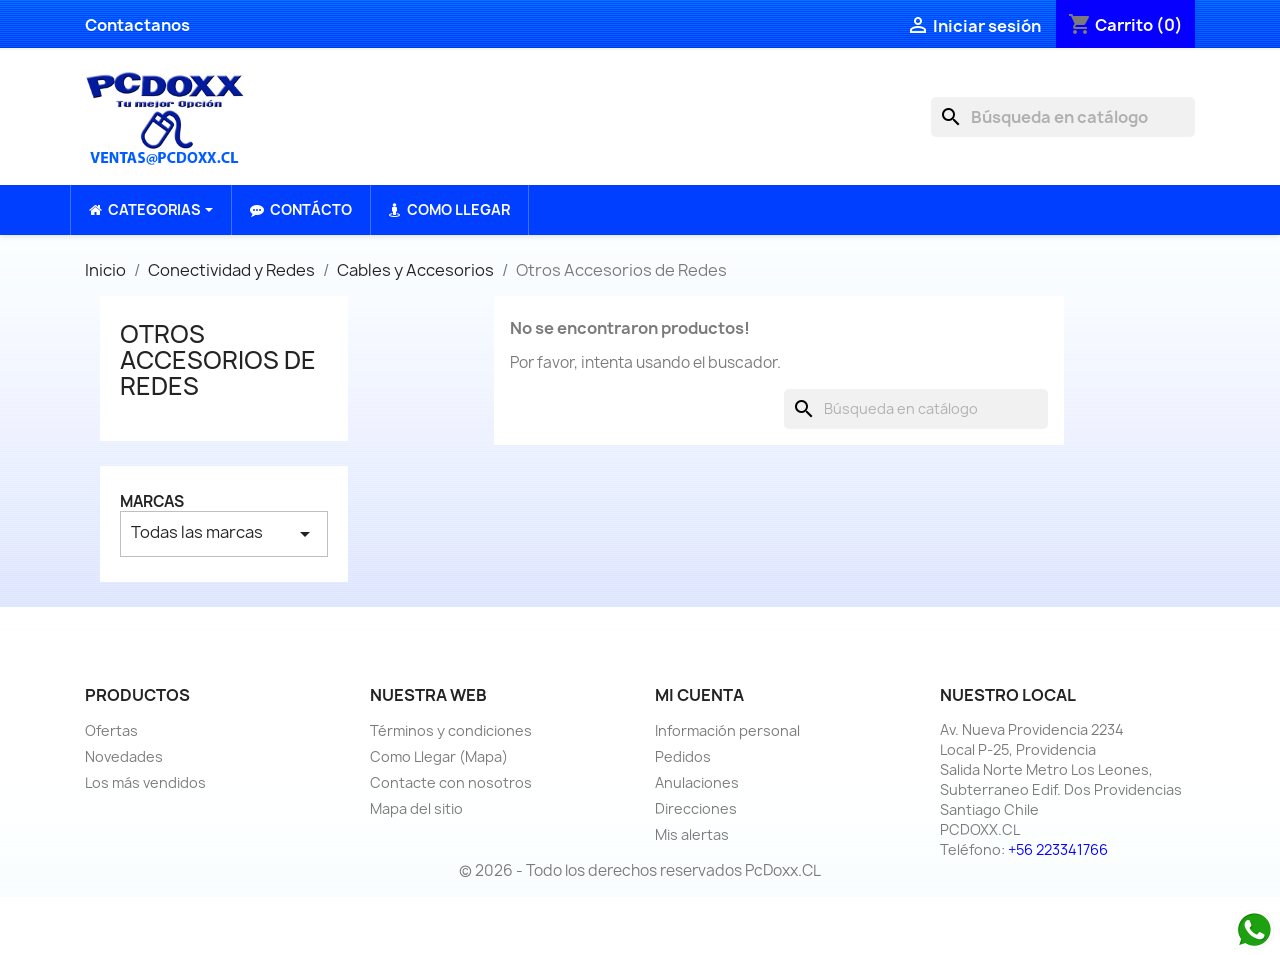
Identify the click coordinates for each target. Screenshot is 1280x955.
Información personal (727, 730)
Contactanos (137, 25)
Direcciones (696, 808)
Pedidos (683, 756)
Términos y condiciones (451, 730)
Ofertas (111, 730)
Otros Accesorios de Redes (218, 360)
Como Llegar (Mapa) (439, 756)
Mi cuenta (699, 695)
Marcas (152, 501)
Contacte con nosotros (451, 782)
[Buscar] (1063, 117)
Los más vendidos (145, 782)
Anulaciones (697, 782)
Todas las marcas (224, 533)
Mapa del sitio (416, 808)
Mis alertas (692, 834)
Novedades (124, 756)
